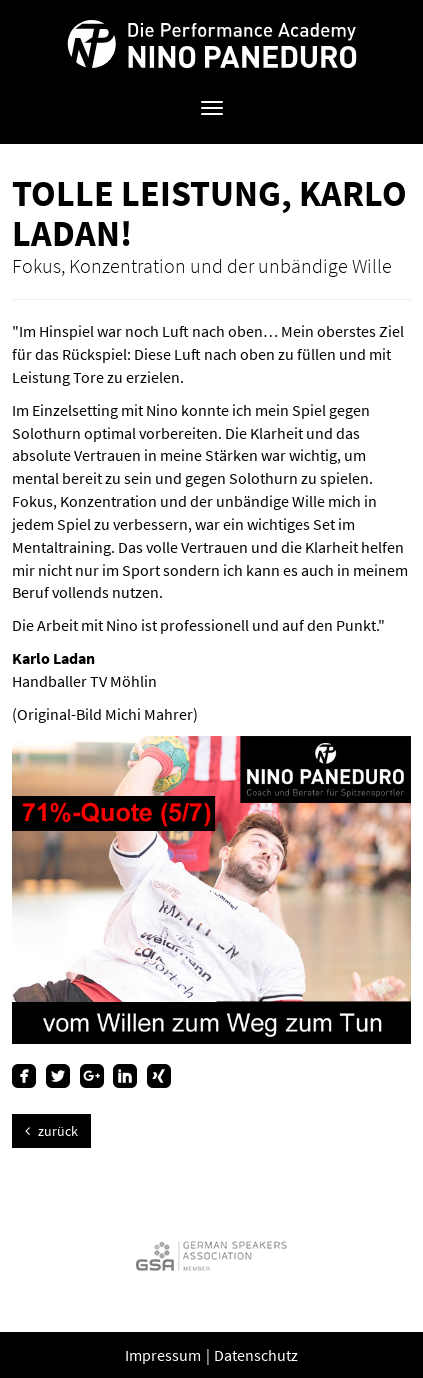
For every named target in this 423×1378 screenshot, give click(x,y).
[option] (211, 1255)
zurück (51, 1131)
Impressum (164, 1355)
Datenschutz (256, 1355)
